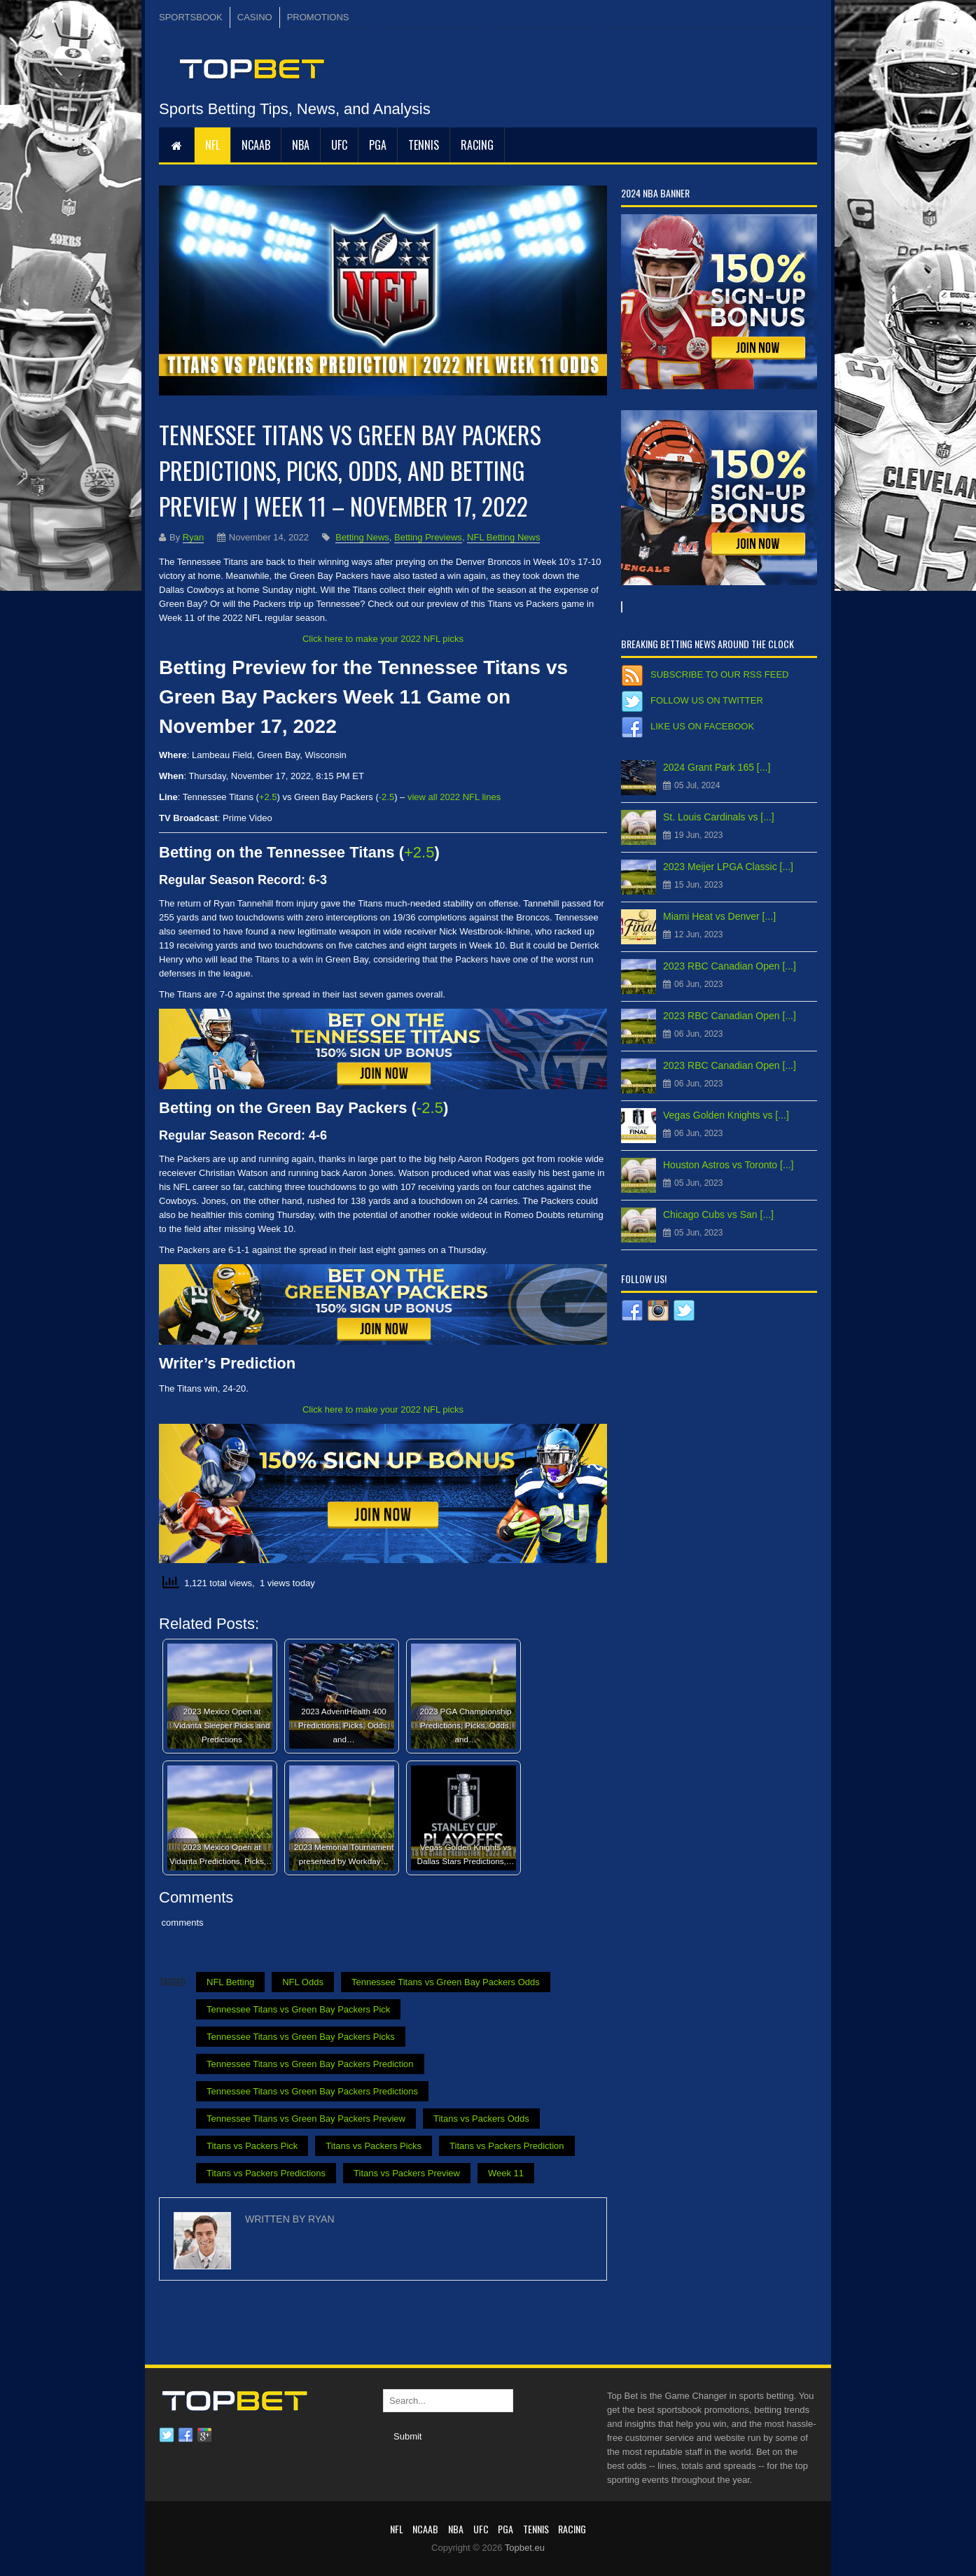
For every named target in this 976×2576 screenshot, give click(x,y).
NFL (212, 144)
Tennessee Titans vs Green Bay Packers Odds (445, 1982)
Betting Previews (428, 537)
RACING (477, 144)
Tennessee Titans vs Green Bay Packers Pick (298, 2009)
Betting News (362, 537)
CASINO (254, 17)
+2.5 (268, 797)
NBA (300, 144)
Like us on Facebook (702, 726)
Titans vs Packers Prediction (506, 2146)
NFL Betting (230, 1982)
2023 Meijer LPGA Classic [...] (728, 866)
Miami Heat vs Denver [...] (719, 916)
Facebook (185, 2435)
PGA (377, 144)
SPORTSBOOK (191, 17)
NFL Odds (302, 1982)
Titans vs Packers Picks (373, 2146)
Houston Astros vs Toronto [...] (728, 1164)
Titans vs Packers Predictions (266, 2173)
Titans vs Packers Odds (481, 2118)
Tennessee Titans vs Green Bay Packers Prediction (310, 2064)
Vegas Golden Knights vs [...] (726, 1115)
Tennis (423, 144)
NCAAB (256, 144)
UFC (339, 144)
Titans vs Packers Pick (252, 2146)
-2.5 (386, 797)
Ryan (193, 537)
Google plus (204, 2435)
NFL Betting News (503, 537)
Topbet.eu (525, 2547)
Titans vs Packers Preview (407, 2173)
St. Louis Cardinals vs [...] (718, 816)
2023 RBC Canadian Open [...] (729, 966)
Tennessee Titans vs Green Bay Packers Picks (301, 2036)
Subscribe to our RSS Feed (719, 674)
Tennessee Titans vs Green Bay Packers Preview (306, 2118)
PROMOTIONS (318, 17)
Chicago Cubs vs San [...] (718, 1214)
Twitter (166, 2435)
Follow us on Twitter (706, 700)
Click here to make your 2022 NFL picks (382, 639)
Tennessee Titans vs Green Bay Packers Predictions (312, 2091)
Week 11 (506, 2173)
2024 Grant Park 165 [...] (716, 767)
